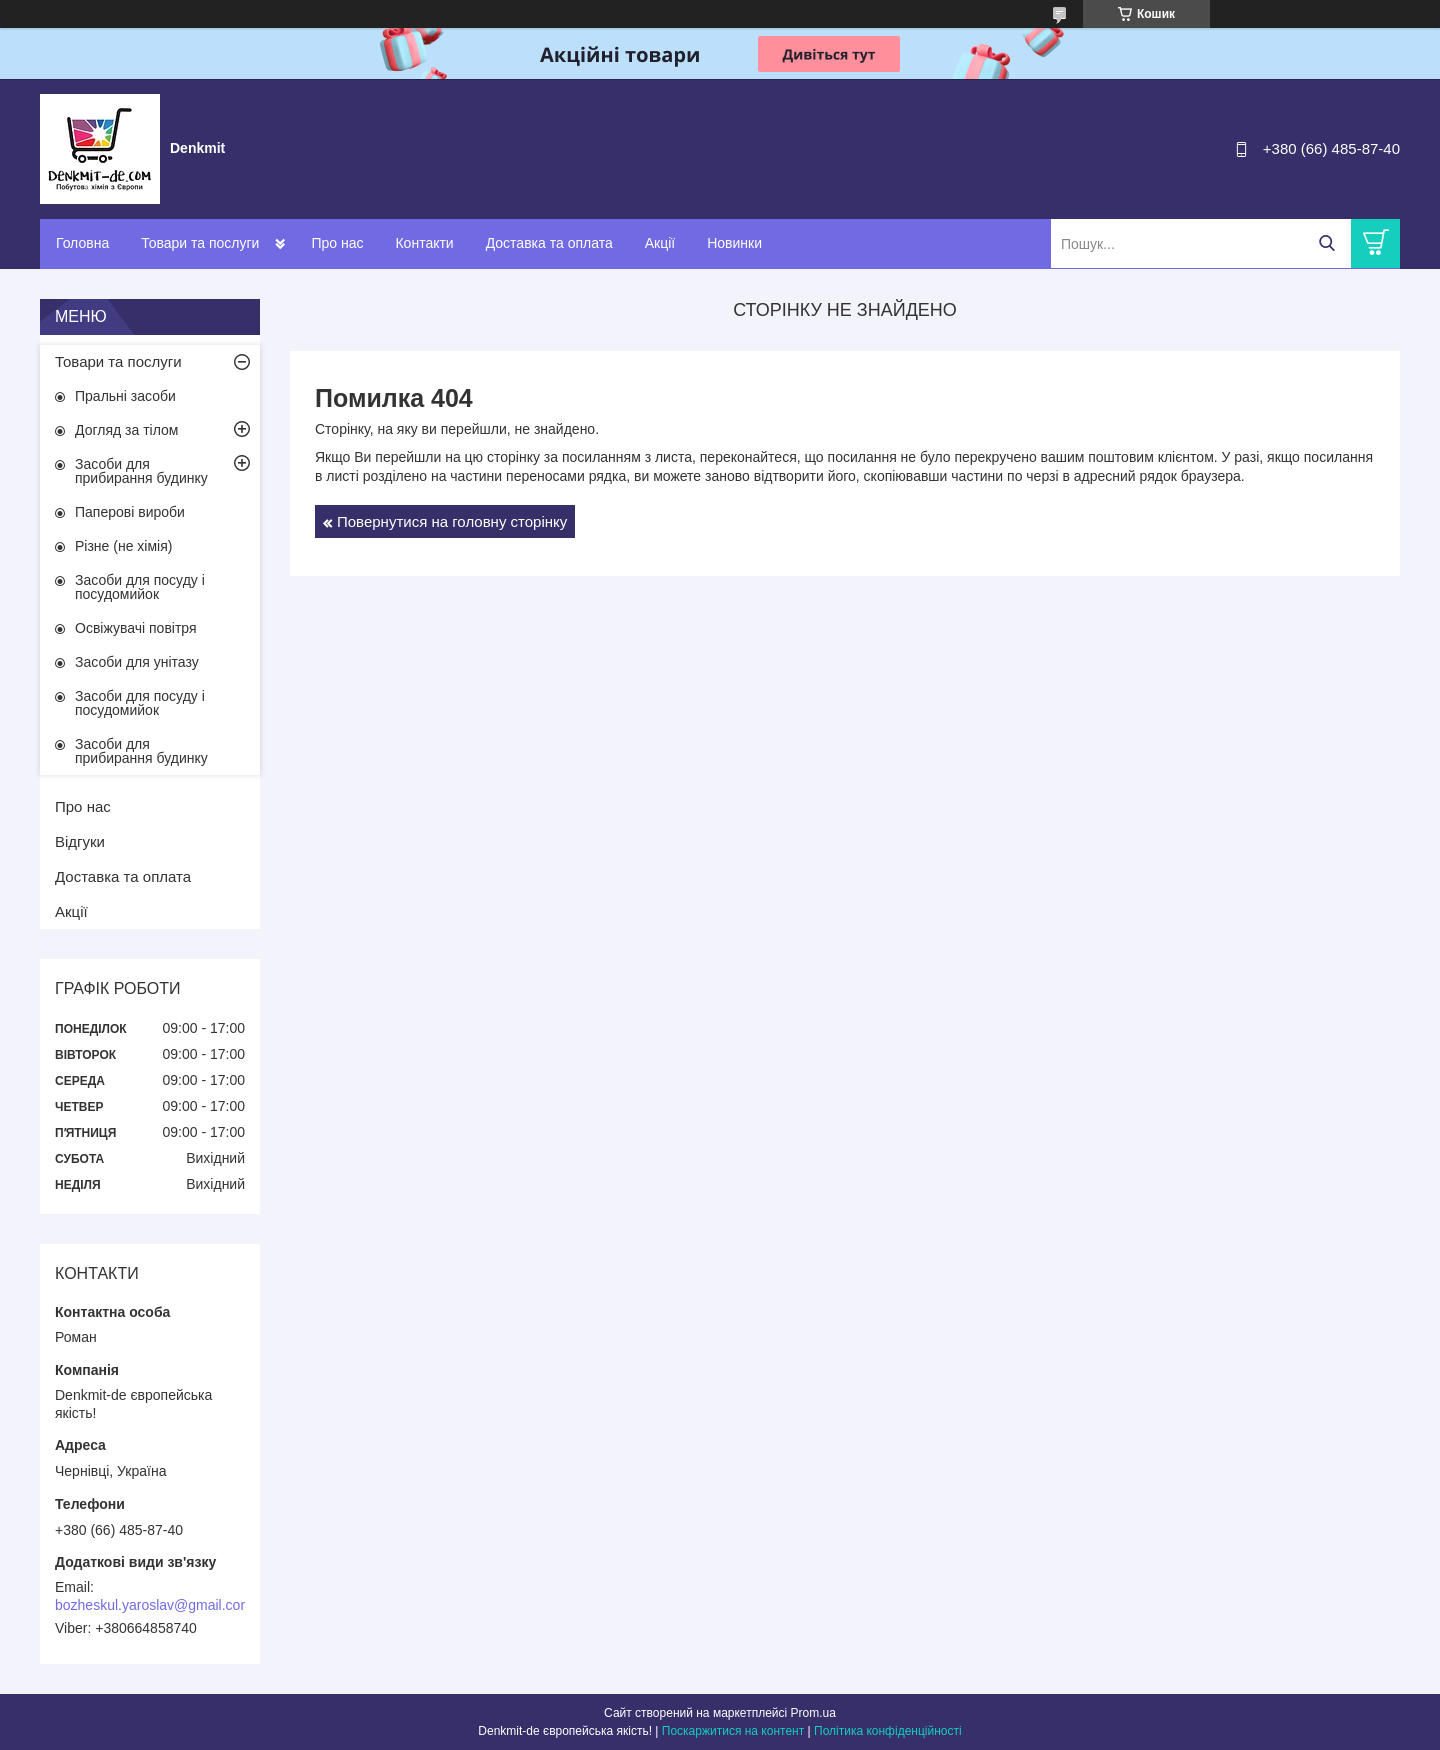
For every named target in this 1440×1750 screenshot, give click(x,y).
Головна (82, 243)
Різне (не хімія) (123, 546)
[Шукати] (1326, 243)
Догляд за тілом (126, 430)
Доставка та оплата (549, 243)
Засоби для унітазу (137, 662)
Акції (660, 243)
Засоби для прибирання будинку (141, 471)
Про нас (337, 243)
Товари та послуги (200, 243)
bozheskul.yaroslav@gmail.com (153, 1605)
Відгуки (80, 841)
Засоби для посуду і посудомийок (140, 587)
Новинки (734, 243)
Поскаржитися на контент (733, 1731)
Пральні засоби (125, 396)
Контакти (424, 243)
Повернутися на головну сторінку (452, 521)
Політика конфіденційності (888, 1731)
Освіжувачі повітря (136, 628)
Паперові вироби (130, 512)
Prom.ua (813, 1713)
